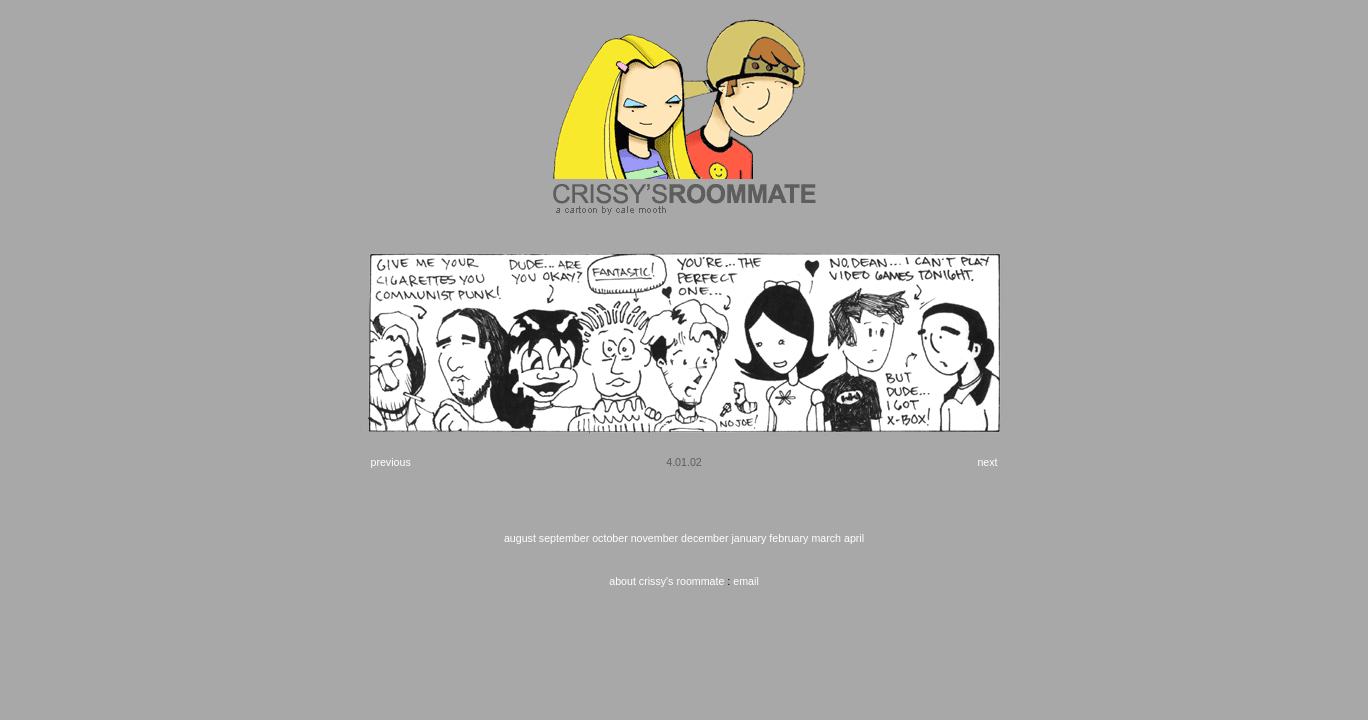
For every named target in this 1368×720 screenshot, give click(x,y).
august (520, 538)
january (748, 538)
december (704, 538)
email (745, 581)
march (826, 538)
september (564, 538)
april (854, 538)
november (654, 538)
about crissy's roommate (666, 581)
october (610, 538)
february (788, 538)
